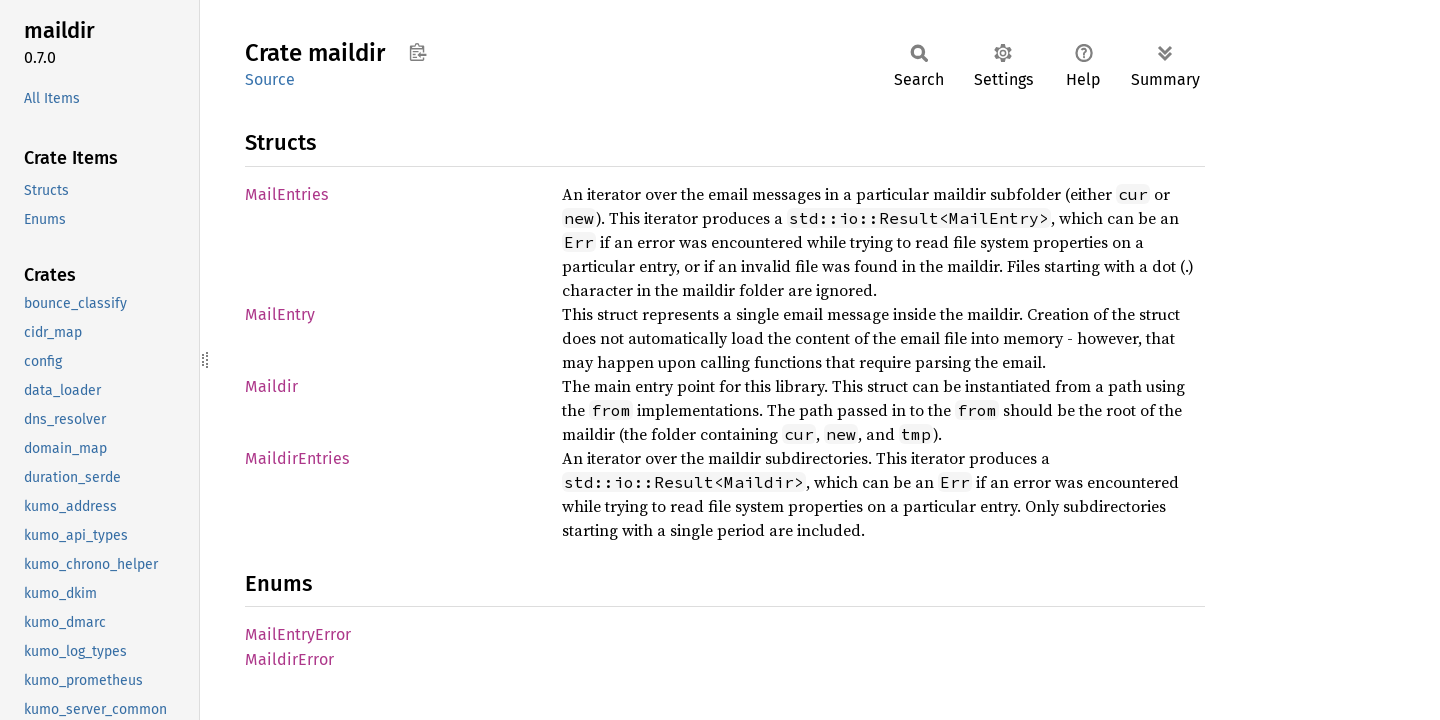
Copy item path (417, 52)
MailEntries (286, 194)
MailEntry (280, 314)
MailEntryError (298, 634)
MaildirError (289, 659)
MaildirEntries (297, 458)
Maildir (271, 386)
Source (270, 79)
